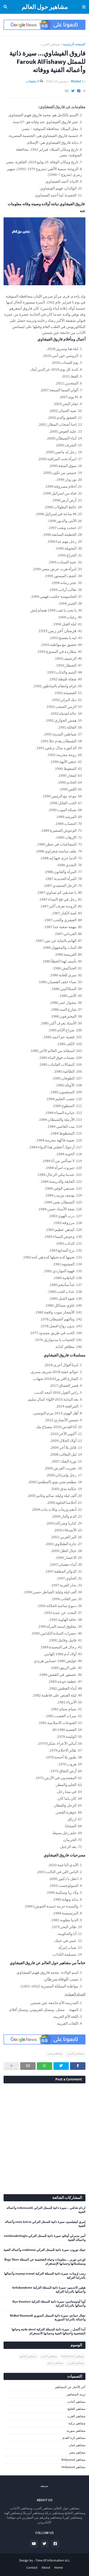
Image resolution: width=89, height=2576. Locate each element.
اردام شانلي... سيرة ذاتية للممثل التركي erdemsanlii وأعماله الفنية (45, 2210)
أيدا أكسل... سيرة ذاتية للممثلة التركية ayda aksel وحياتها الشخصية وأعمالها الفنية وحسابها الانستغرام (48, 2331)
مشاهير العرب (50, 44)
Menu (83, 7)
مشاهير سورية (76, 2431)
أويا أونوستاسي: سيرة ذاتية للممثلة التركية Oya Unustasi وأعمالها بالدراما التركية (48, 2304)
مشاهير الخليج (28, 2356)
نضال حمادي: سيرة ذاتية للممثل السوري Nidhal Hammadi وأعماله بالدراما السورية (47, 2318)
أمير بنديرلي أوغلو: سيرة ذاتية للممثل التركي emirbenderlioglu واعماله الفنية (44, 2238)
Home (58, 2567)
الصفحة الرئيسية (74, 44)
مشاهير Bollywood (73, 2460)
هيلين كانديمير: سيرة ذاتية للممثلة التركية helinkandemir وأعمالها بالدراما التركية (48, 2290)
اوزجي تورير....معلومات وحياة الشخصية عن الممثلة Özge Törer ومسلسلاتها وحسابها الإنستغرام (44, 2262)
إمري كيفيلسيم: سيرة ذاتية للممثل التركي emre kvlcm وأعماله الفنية (45, 2224)
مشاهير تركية (55, 2363)
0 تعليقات (32, 81)
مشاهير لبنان (77, 2445)
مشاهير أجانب (49, 2356)
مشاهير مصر (54, 2053)
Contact (31, 2567)
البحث (6, 7)
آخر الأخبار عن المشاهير (70, 2387)
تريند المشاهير (76, 2394)
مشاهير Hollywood (72, 2356)
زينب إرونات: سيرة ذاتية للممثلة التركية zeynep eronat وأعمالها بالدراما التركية (44, 2276)
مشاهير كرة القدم (73, 2438)
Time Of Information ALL (52, 2560)
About (46, 2567)
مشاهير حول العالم (45, 7)
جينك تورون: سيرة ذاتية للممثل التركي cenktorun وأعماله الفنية (44, 2250)
